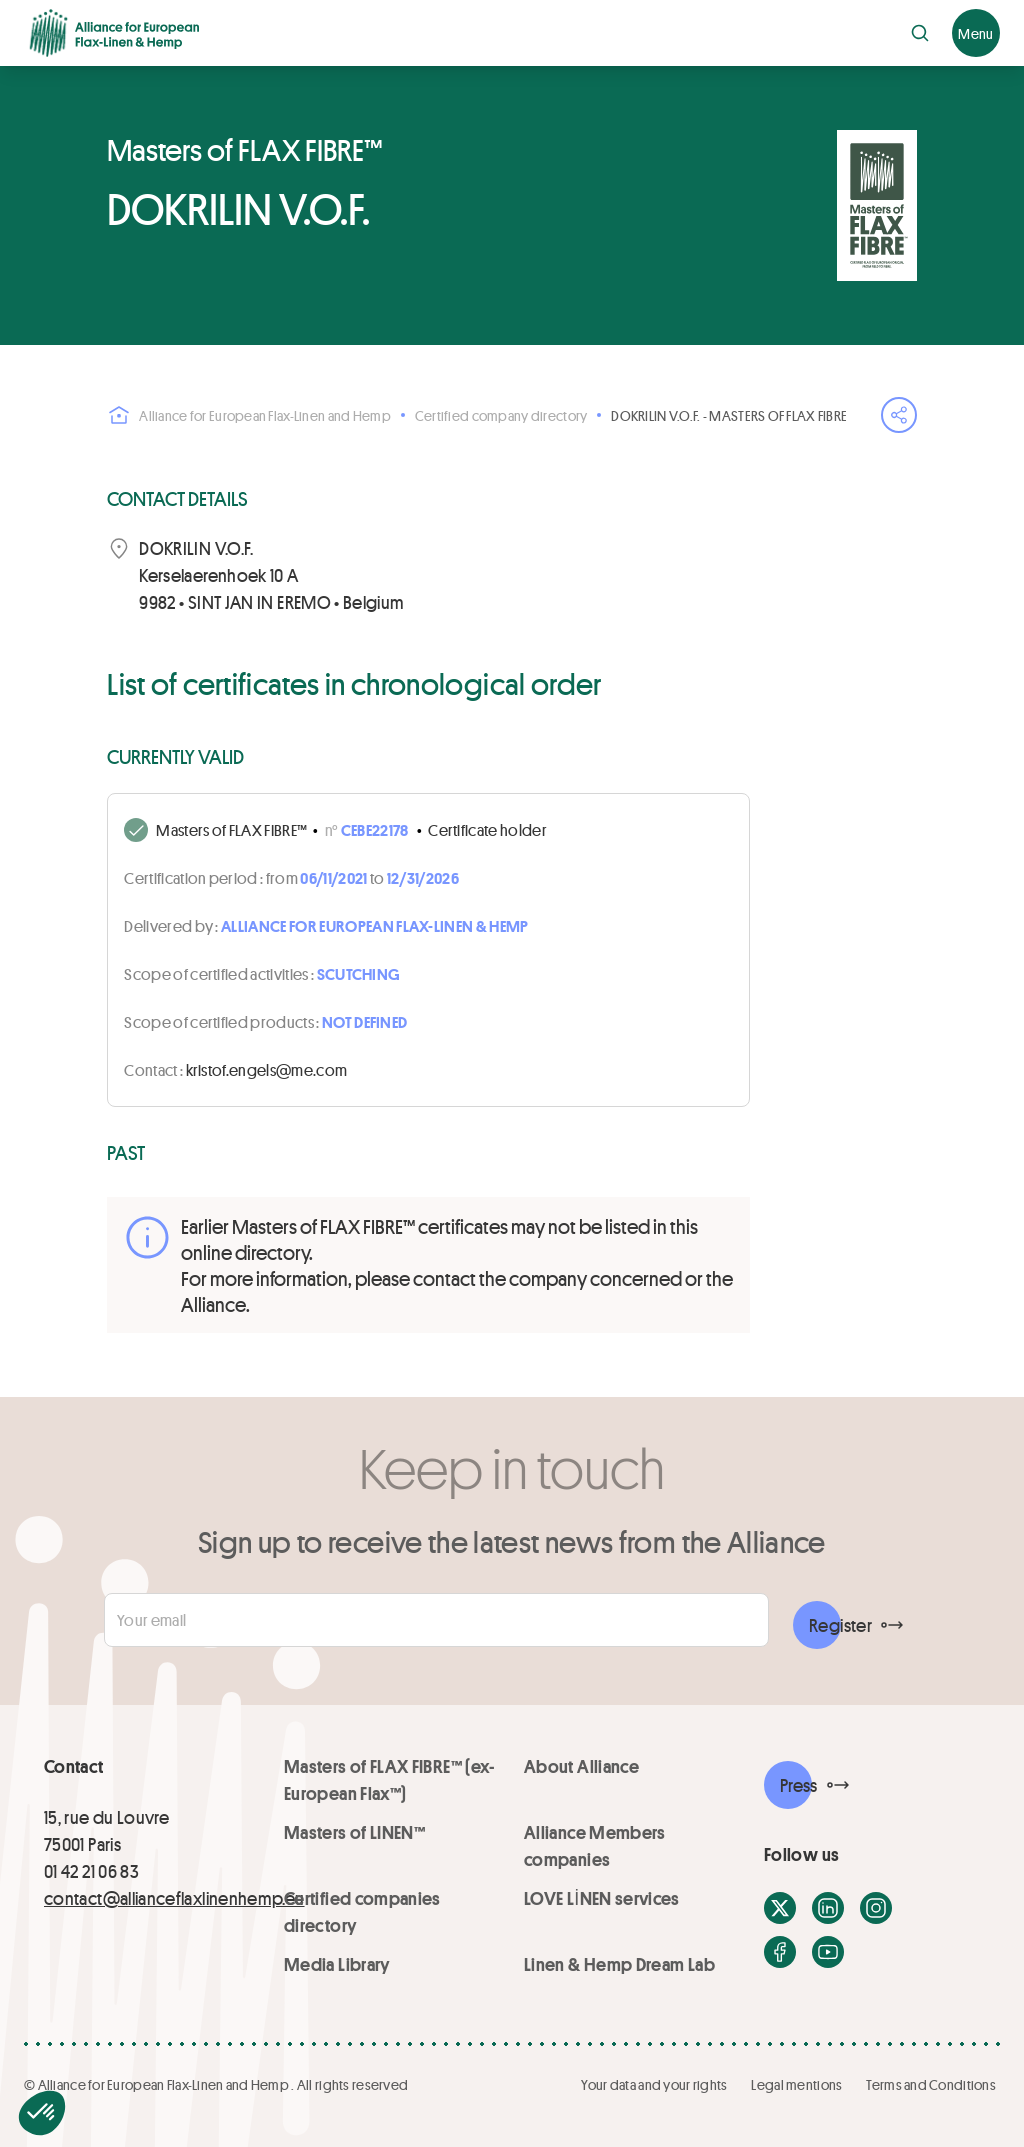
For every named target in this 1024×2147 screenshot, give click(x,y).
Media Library (337, 1964)
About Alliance (581, 1766)
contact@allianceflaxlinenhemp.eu (174, 1898)
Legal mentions (796, 2084)
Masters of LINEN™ (354, 1832)
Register (840, 1625)
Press (799, 1785)
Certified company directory (501, 415)
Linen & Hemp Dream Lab (619, 1964)
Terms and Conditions (931, 2084)
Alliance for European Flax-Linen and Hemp (248, 415)
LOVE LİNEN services (602, 1898)
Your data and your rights (654, 2084)
